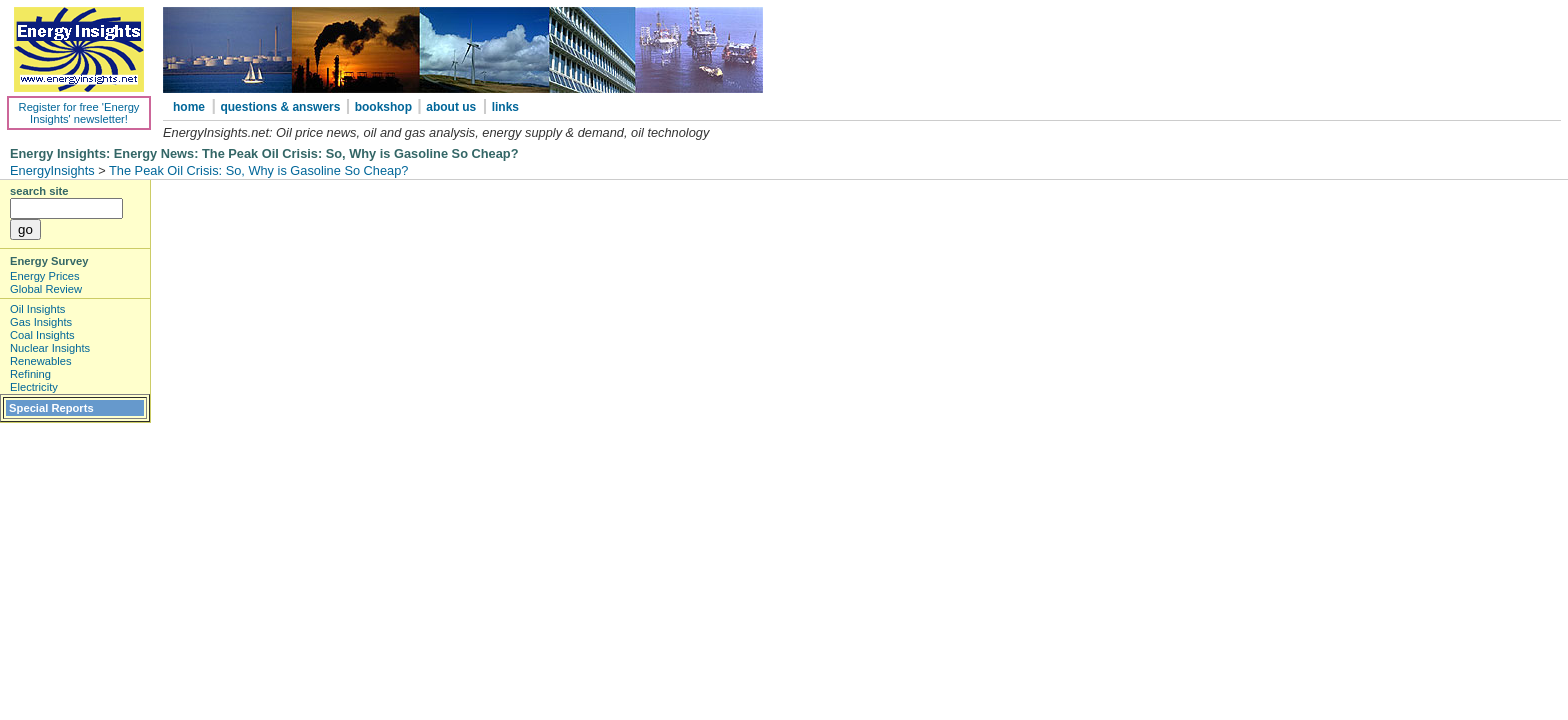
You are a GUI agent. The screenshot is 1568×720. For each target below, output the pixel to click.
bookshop (385, 107)
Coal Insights (42, 335)
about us (451, 107)
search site (39, 191)
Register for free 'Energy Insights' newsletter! (79, 113)
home (189, 107)
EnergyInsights (52, 170)
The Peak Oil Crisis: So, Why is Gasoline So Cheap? (258, 170)
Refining (30, 374)
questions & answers (281, 107)
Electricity (34, 387)
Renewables (41, 361)
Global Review (46, 289)
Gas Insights (41, 322)
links (505, 107)
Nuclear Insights (50, 348)
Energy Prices (45, 276)
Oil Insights (37, 309)
